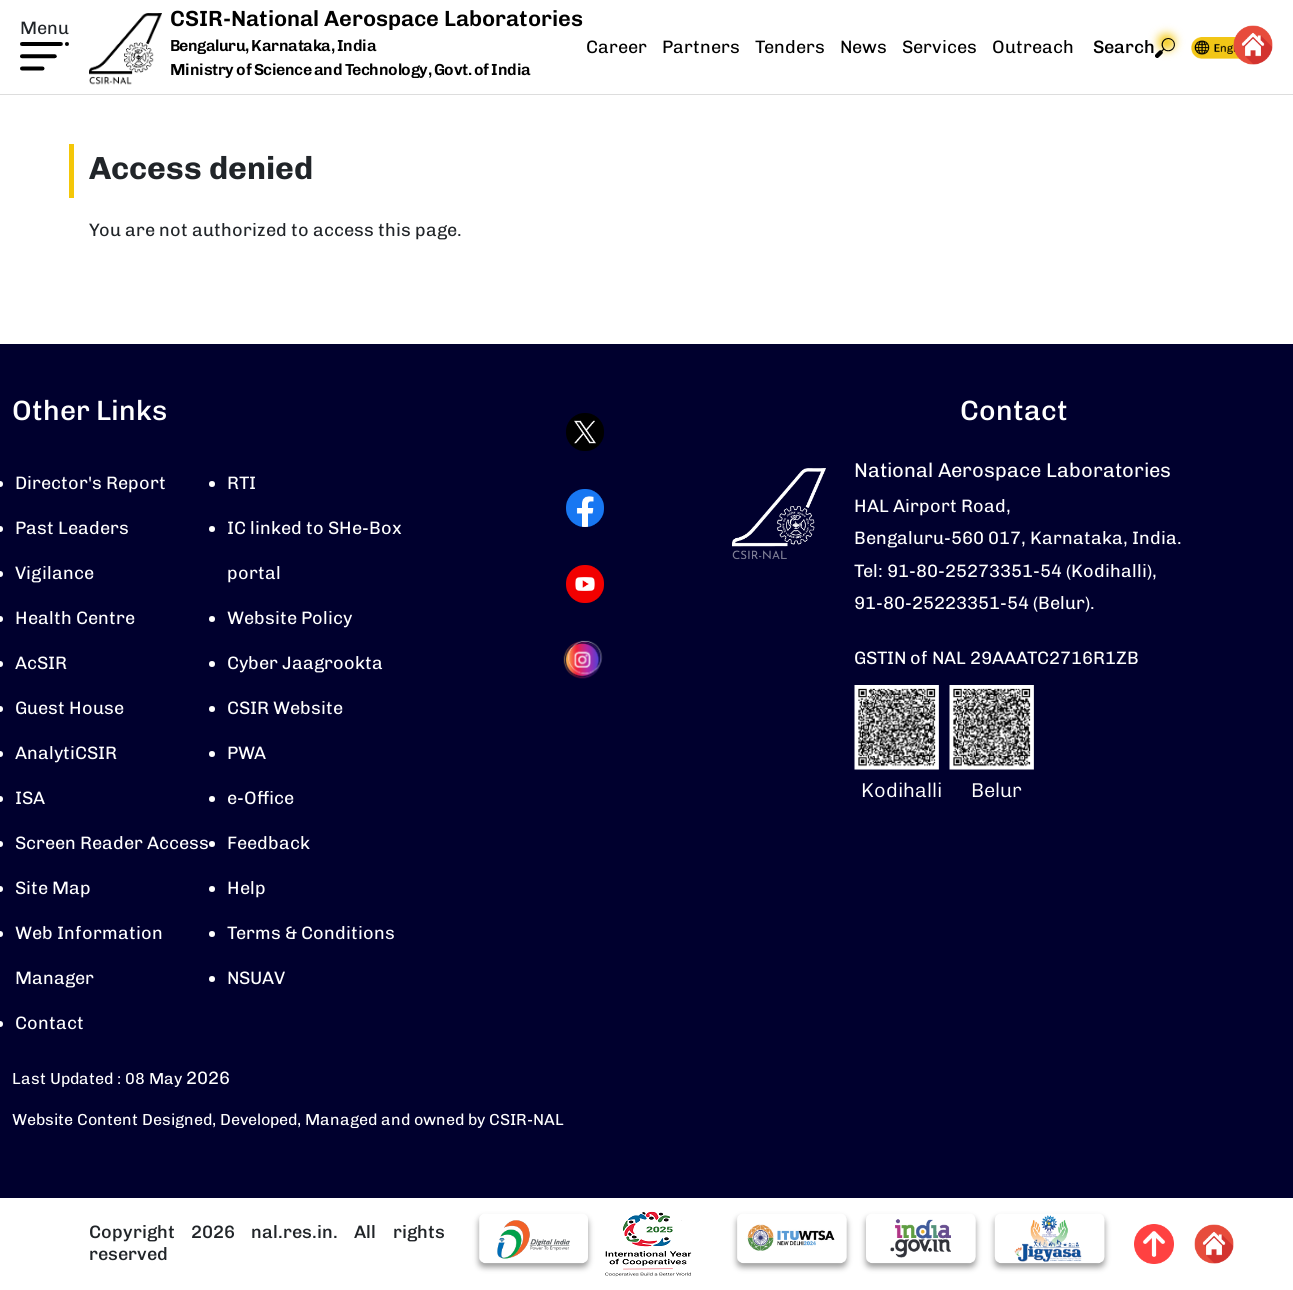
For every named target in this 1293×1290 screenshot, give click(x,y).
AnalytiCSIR (66, 753)
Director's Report (90, 483)
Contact (49, 1023)
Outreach (1033, 47)
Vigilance (54, 573)
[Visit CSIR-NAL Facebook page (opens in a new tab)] (585, 508)
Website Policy (289, 618)
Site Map (53, 888)
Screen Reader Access (112, 843)
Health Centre (75, 618)
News (863, 47)
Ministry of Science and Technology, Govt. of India (350, 69)
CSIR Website (285, 708)
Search (1134, 47)
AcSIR (41, 663)
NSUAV (256, 978)
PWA (246, 753)
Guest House (69, 708)
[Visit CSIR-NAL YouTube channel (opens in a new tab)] (585, 584)
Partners (701, 47)
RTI (241, 483)
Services (939, 47)
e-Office (260, 798)
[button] (44, 43)
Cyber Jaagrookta (305, 663)
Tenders (790, 47)
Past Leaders (72, 528)
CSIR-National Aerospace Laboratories (376, 18)
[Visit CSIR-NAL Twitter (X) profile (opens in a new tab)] (585, 432)
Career (616, 47)
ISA (30, 798)
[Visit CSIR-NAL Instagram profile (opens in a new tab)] (585, 659)
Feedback (268, 843)
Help (246, 888)
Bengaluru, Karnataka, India (273, 46)
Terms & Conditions (311, 933)
